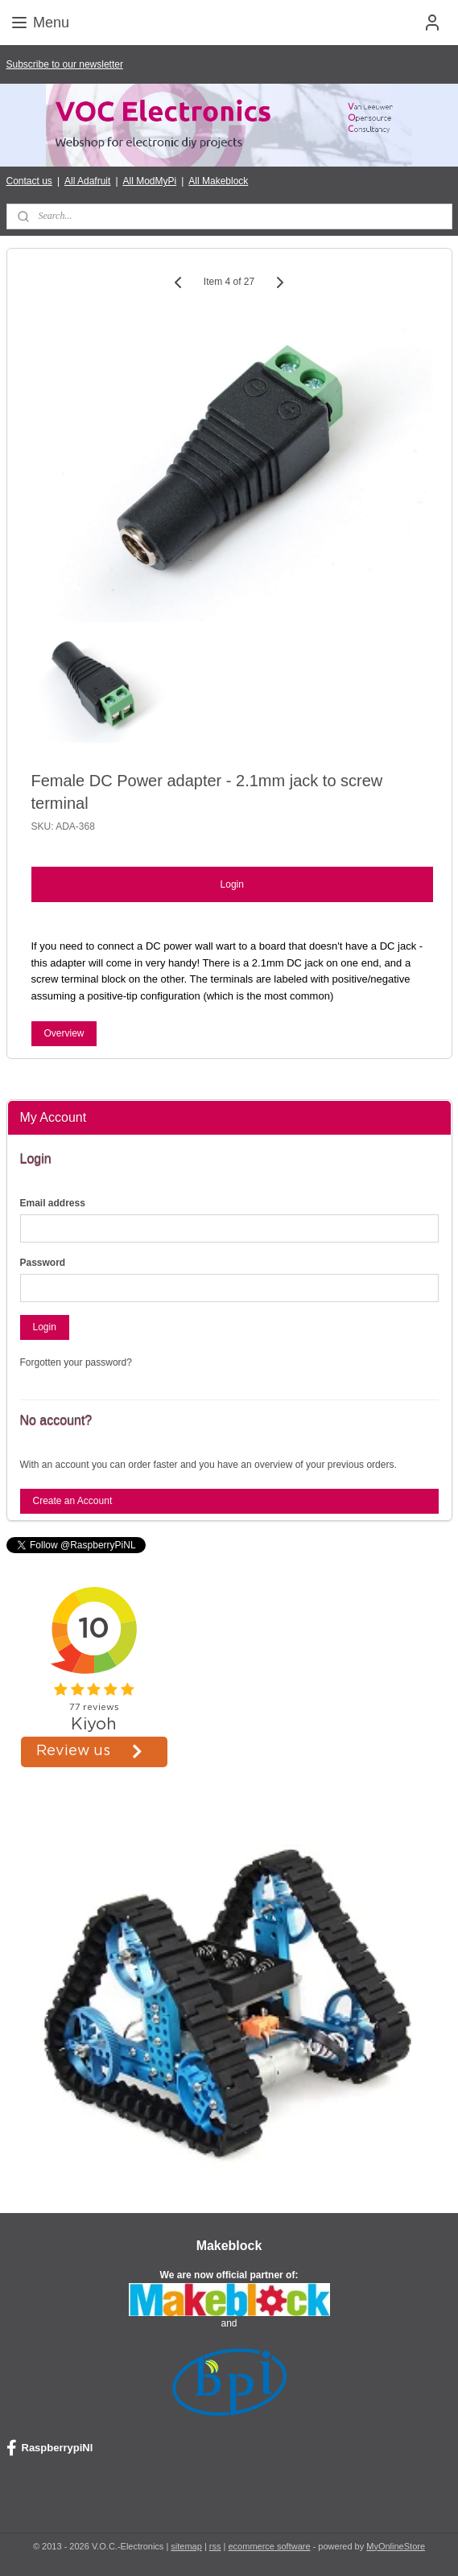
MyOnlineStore (395, 2546)
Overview (63, 1033)
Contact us (29, 181)
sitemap (186, 2546)
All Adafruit (87, 181)
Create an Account (72, 1500)
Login (232, 884)
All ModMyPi (150, 181)
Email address (52, 1203)
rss (215, 2546)
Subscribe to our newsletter (64, 64)
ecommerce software (269, 2546)
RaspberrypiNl (49, 2448)
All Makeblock (218, 181)
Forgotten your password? (76, 1362)
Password (43, 1262)
